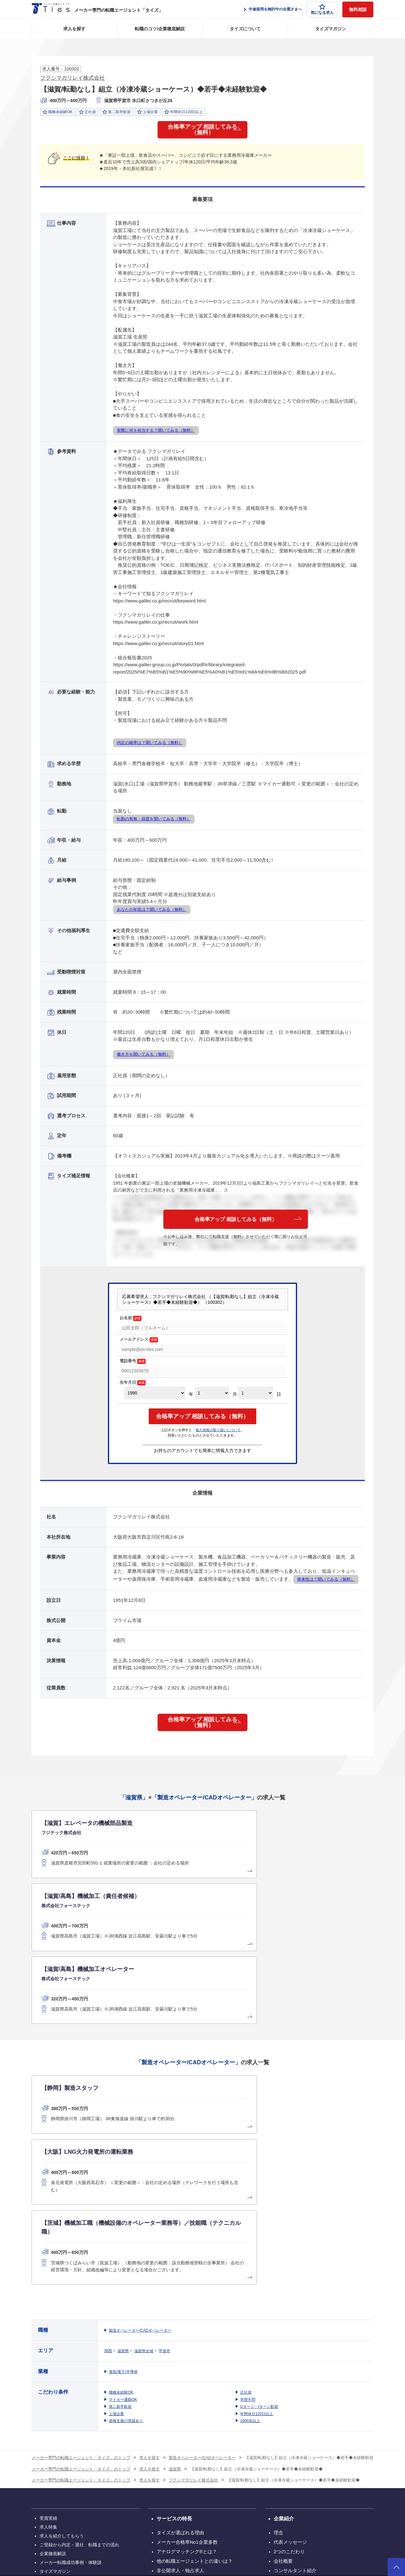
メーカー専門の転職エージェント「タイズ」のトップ (81, 2240)
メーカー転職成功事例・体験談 (71, 2344)
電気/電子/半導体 (123, 2154)
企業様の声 (168, 2372)
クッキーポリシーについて (350, 2538)
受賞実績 (48, 2300)
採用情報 (162, 2414)
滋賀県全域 (143, 2133)
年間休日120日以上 (256, 2196)
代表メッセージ (290, 2324)
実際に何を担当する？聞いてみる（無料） (156, 436)
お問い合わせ (239, 2414)
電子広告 (201, 2414)
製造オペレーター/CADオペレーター (140, 2113)
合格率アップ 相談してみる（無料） (203, 132)
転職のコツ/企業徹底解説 (160, 28)
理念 (278, 2315)
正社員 (246, 2175)
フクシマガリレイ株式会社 (72, 78)
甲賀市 (164, 2133)
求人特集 (48, 2309)
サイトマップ (53, 2362)
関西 (108, 2133)
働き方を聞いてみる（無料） (143, 1060)
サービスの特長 (174, 2301)
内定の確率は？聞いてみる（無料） (150, 748)
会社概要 (283, 2343)
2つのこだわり (289, 2334)
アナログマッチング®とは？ (187, 2334)
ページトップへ (396, 2567)
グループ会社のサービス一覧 (203, 2474)
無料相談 (358, 9)
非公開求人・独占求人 (180, 2353)
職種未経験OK (121, 2175)
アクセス (283, 2362)
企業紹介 (284, 2301)
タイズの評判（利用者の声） (187, 2362)
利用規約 (259, 2538)
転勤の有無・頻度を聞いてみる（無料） (154, 824)
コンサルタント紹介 (295, 2353)
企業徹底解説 (53, 2336)
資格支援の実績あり (126, 2203)
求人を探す (74, 28)
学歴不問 (247, 2182)
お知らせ (283, 2381)
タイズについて (245, 28)
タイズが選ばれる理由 (180, 2315)
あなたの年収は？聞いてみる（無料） (152, 915)
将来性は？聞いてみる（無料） (326, 1585)
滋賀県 (123, 2133)
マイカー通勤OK (123, 2182)
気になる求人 (322, 9)
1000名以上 (250, 2203)
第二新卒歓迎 (120, 2189)
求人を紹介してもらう (62, 2318)
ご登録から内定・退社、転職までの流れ (79, 2327)
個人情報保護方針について (297, 2538)
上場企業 (116, 2196)
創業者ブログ (288, 2372)
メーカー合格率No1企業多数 (187, 2324)
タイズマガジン (330, 28)
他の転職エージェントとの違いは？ (195, 2343)
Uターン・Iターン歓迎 (259, 2189)
